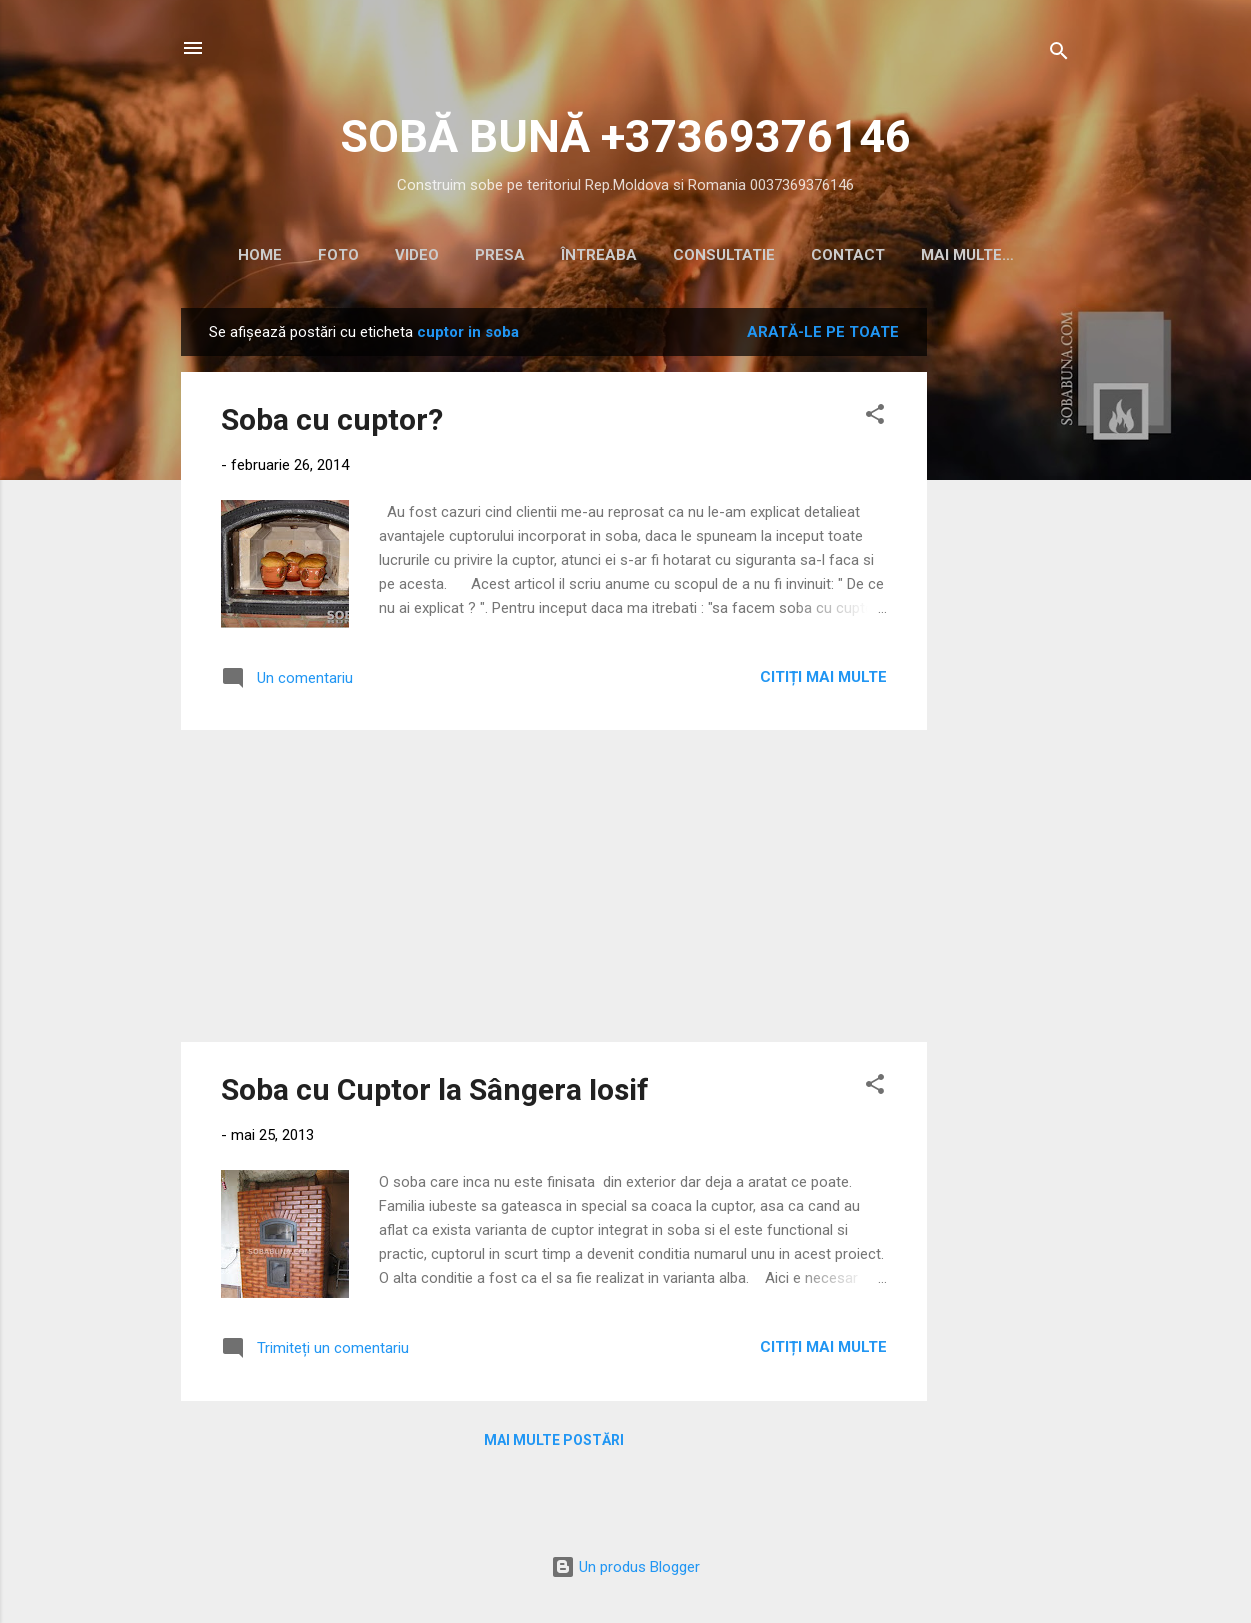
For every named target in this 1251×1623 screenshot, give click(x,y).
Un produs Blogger (625, 1571)
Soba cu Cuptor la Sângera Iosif (435, 1093)
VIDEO (412, 255)
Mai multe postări (554, 1444)
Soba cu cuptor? (332, 423)
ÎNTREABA (594, 255)
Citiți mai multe (823, 681)
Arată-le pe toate (823, 336)
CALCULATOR (967, 255)
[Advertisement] (1007, 612)
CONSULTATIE (719, 255)
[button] (875, 421)
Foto (333, 255)
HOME (255, 255)
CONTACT (843, 255)
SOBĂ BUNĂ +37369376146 (625, 136)
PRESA (495, 255)
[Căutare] (1059, 54)
